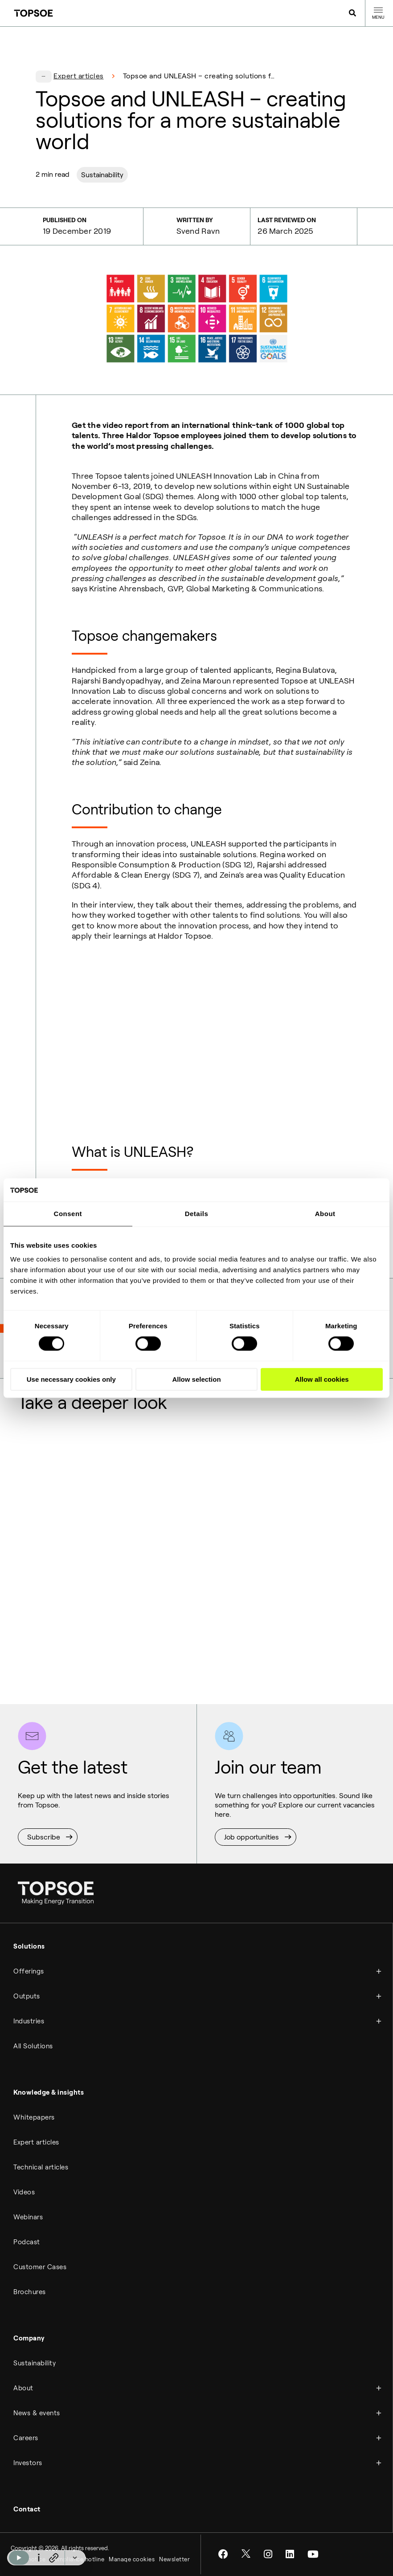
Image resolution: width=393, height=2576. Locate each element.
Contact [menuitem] (27, 2509)
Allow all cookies (322, 1379)
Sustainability (102, 175)
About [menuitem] (23, 2388)
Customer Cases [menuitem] (39, 2267)
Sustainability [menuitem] (34, 2363)
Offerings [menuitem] (28, 1971)
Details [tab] (197, 1213)
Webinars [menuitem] (28, 2217)
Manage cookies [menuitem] (132, 2559)
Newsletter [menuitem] (174, 2559)
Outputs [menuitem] (26, 1996)
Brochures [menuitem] (29, 2291)
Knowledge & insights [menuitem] (48, 2092)
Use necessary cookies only (71, 1379)
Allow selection (196, 1379)
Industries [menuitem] (28, 2021)
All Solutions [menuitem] (33, 2046)
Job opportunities (251, 1837)
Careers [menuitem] (25, 2438)
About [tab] (325, 1213)
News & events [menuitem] (36, 2413)
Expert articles (78, 76)
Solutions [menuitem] (29, 1946)
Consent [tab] (68, 1213)
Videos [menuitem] (24, 2192)
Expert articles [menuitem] (36, 2142)
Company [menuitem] (29, 2338)
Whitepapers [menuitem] (34, 2117)
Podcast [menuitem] (26, 2242)
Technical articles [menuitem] (40, 2167)
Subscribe (43, 1837)
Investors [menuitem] (27, 2462)
